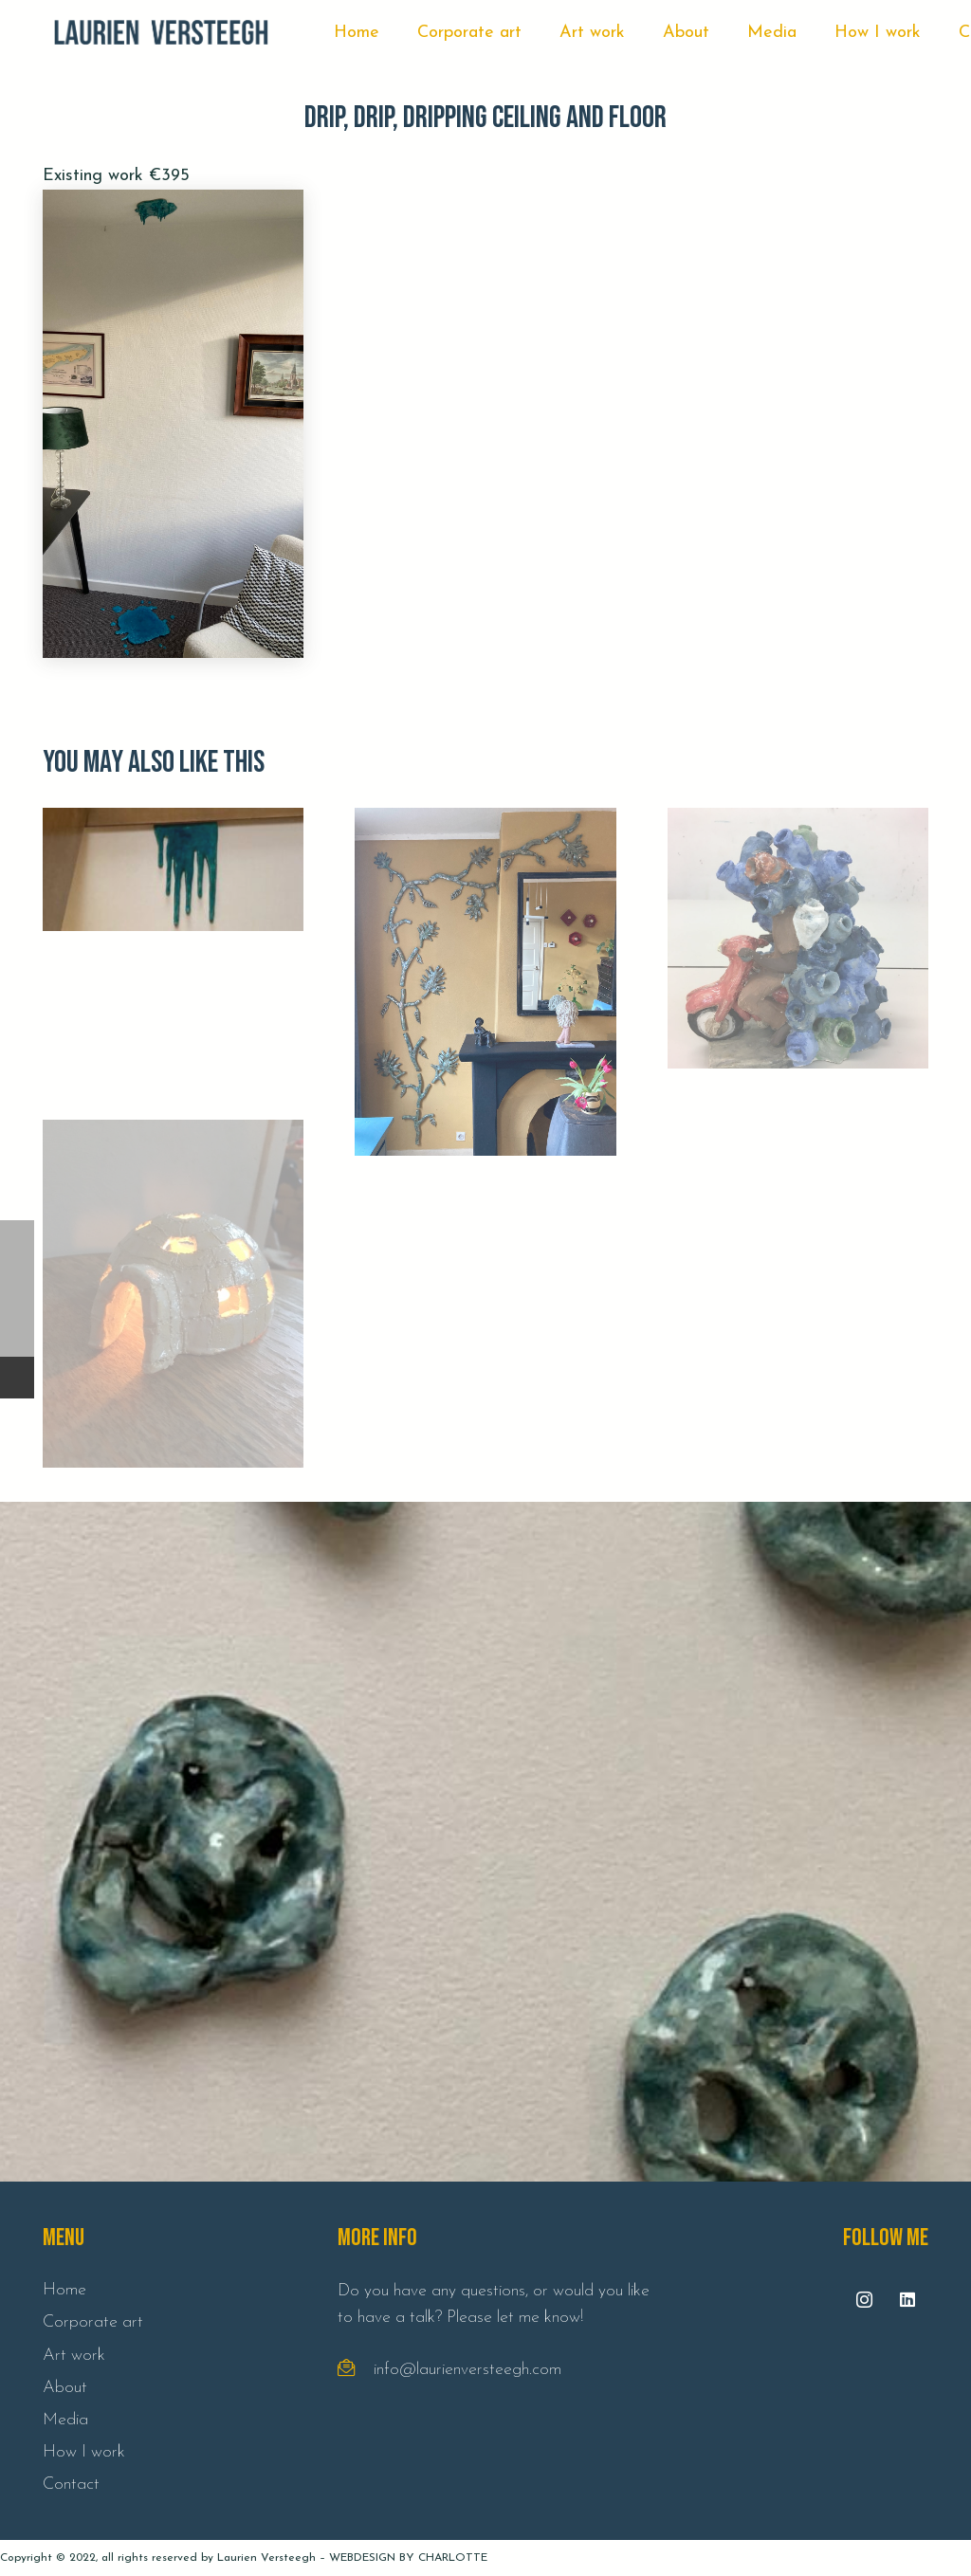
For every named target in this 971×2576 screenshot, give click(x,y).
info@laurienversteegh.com (467, 2370)
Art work (74, 2356)
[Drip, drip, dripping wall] (173, 938)
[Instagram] (864, 2299)
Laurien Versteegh (266, 2558)
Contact (71, 2485)
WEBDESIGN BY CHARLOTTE (408, 2558)
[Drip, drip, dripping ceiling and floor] (173, 424)
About (65, 2388)
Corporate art (93, 2322)
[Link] (160, 33)
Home (64, 2290)
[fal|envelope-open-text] (356, 2370)
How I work (84, 2452)
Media (65, 2420)
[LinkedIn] (907, 2299)
